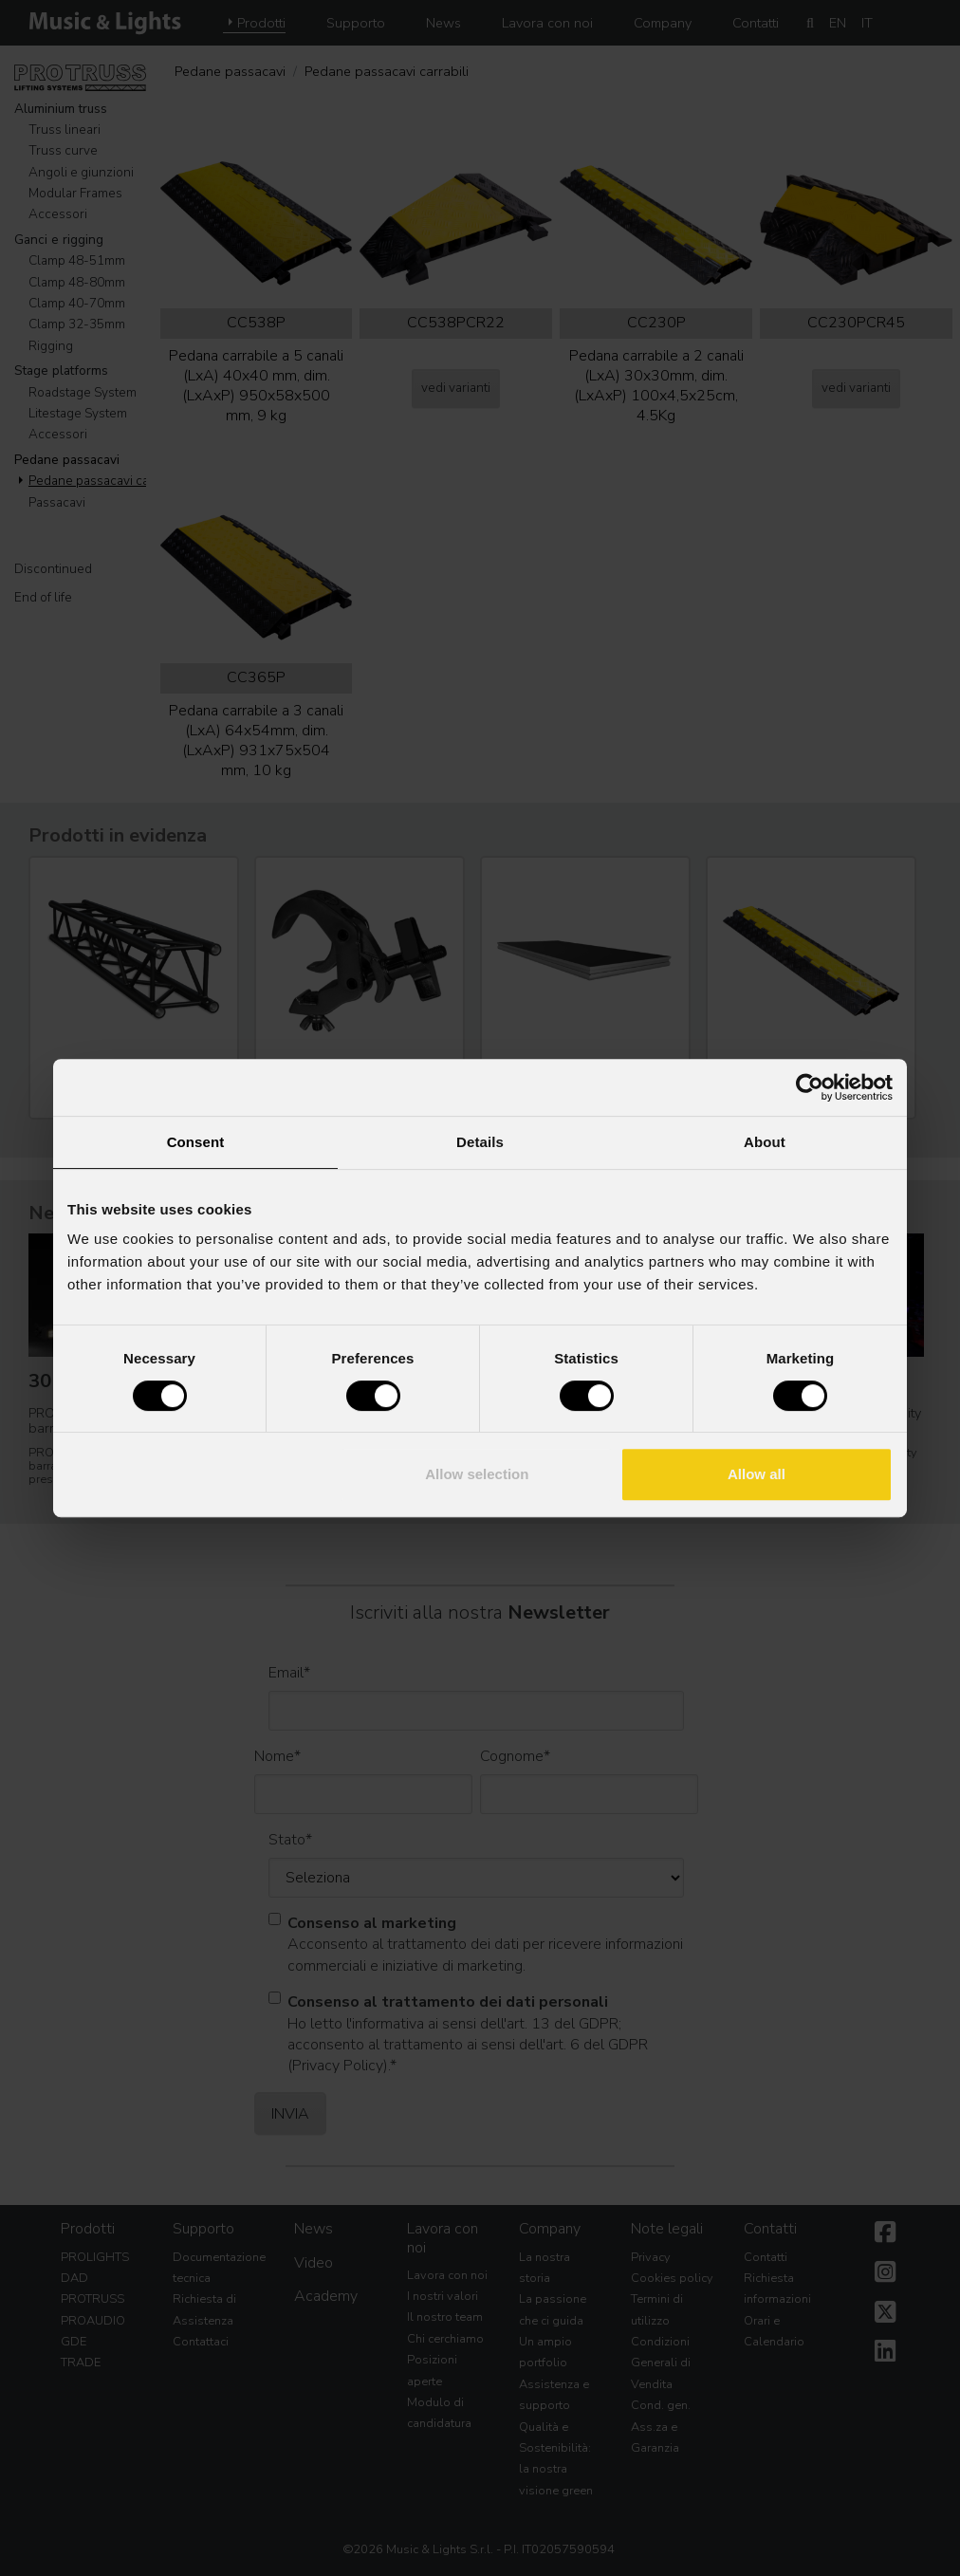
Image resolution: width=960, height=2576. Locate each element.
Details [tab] (480, 1142)
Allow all (756, 1474)
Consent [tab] (196, 1142)
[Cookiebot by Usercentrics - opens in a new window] (810, 1087)
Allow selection (476, 1474)
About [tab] (764, 1142)
